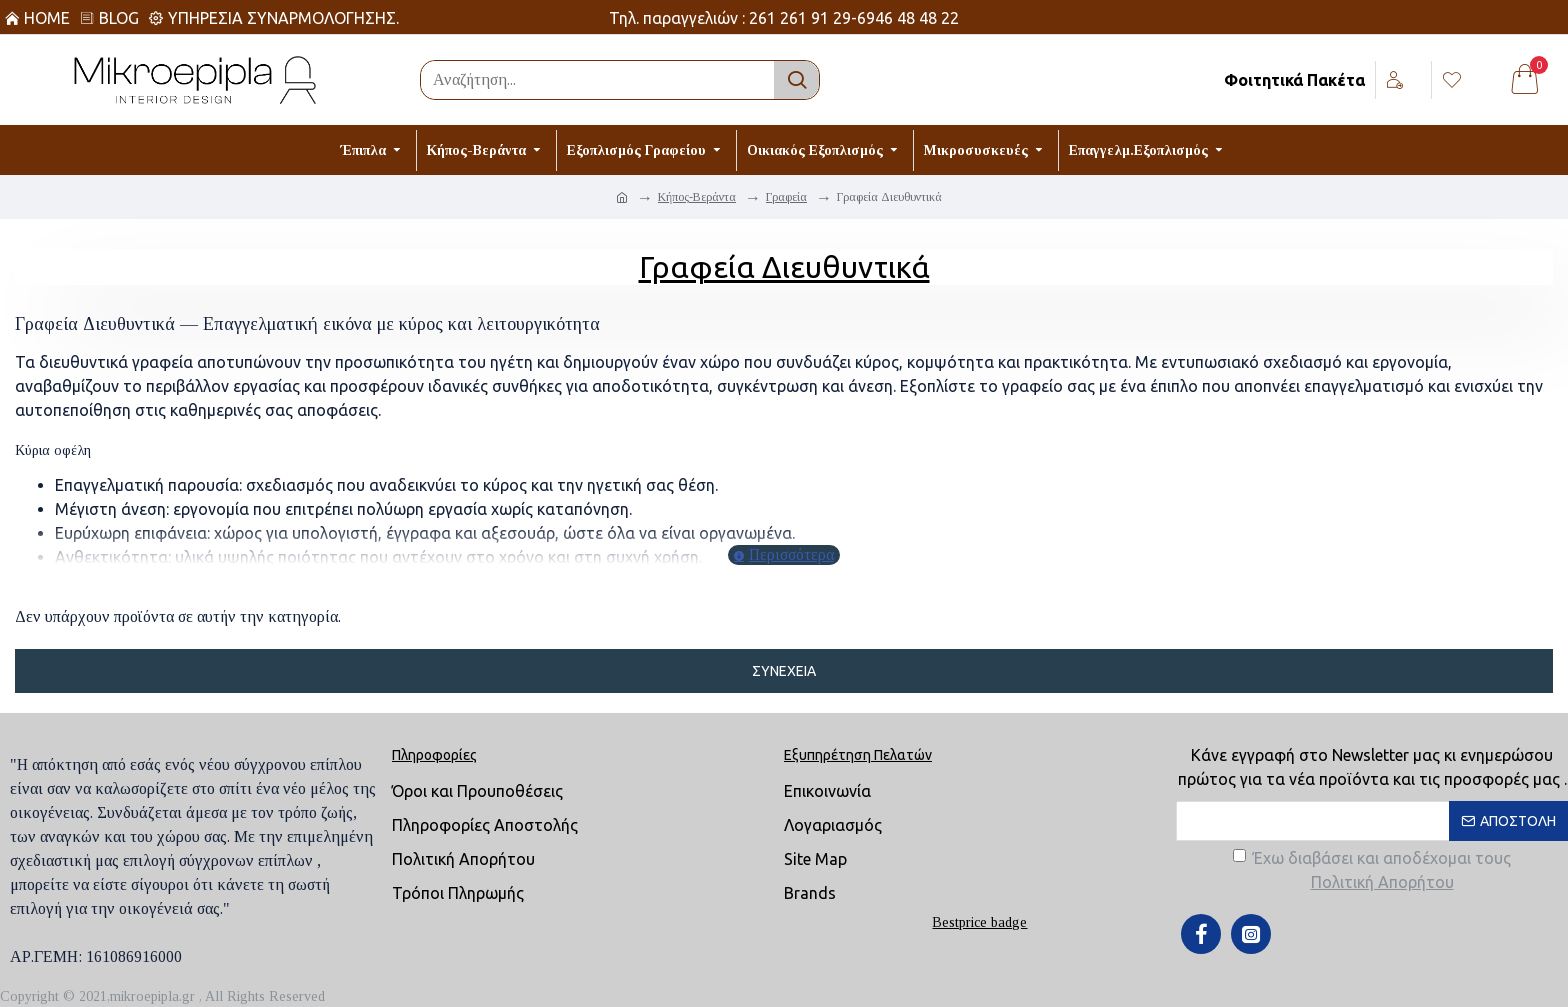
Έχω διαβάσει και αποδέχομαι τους (1372, 871)
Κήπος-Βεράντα (697, 197)
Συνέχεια (784, 671)
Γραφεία (786, 197)
